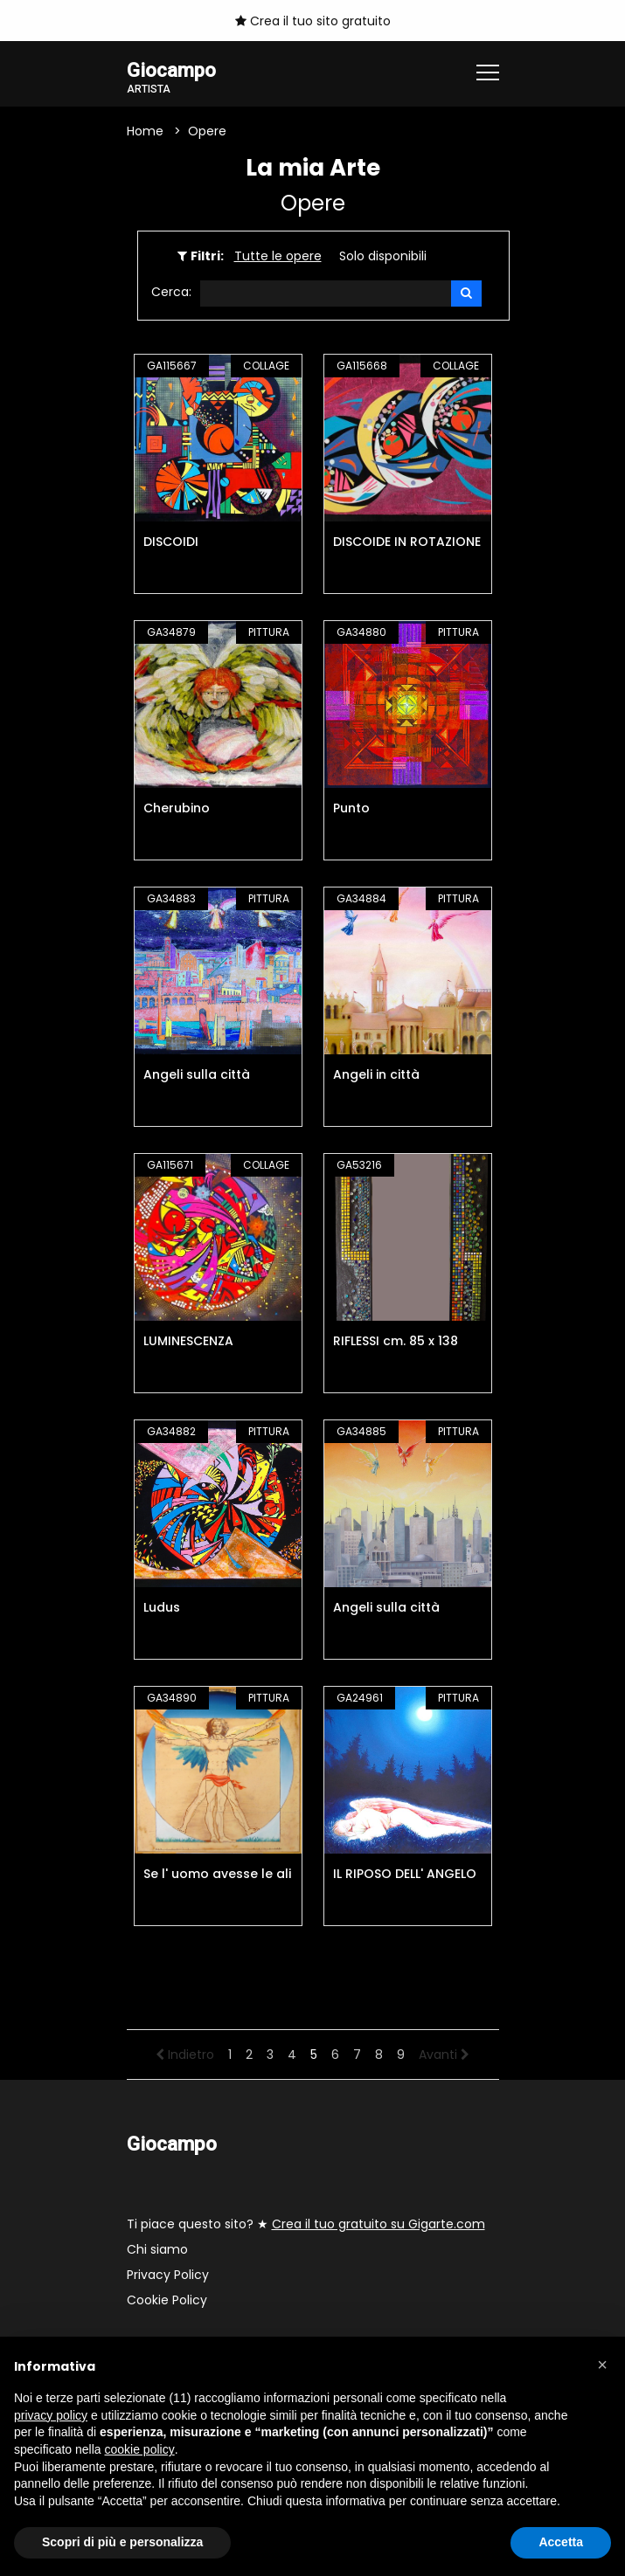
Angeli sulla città (196, 1075)
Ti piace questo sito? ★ (306, 2225)
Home (145, 131)
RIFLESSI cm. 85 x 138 (395, 1341)
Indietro (185, 2055)
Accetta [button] (560, 2542)
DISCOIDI (170, 542)
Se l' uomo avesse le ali (217, 1874)
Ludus (161, 1608)
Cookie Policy (167, 2301)
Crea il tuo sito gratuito (313, 21)
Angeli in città (376, 1075)
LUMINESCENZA (188, 1341)
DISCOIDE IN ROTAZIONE (407, 542)
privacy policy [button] (50, 2415)
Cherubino (176, 809)
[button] (602, 2365)
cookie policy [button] (140, 2449)
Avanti (444, 2055)
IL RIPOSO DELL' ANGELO (404, 1874)
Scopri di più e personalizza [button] (122, 2542)
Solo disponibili (383, 256)
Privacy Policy (168, 2275)
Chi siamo (157, 2250)
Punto (351, 809)
